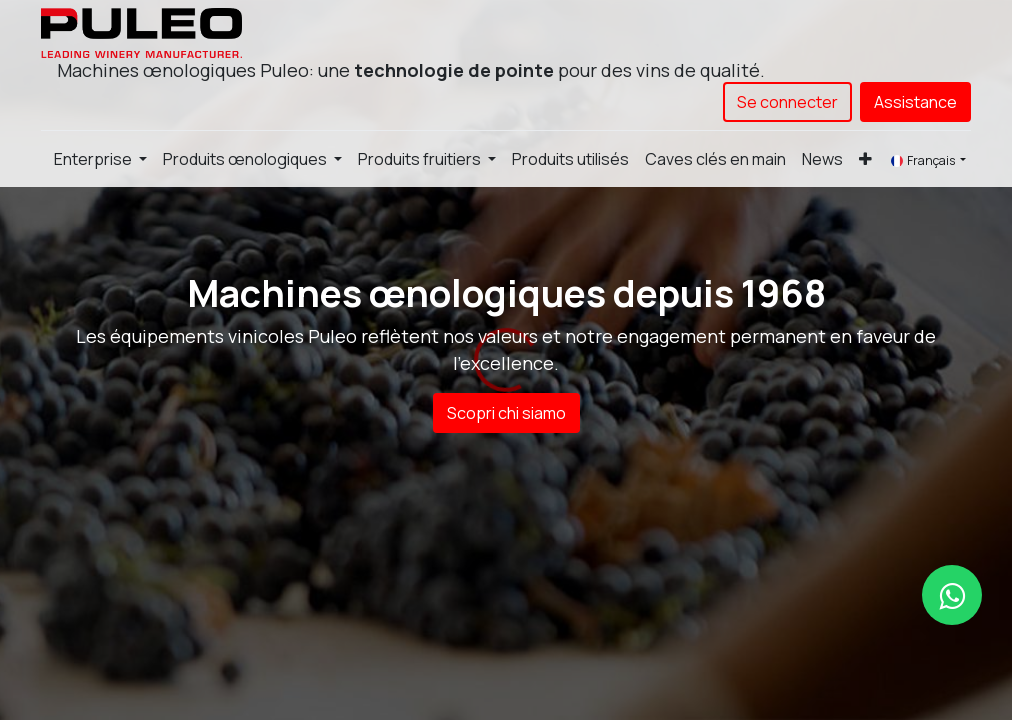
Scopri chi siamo (506, 413)
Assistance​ (915, 102)
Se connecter (787, 102)
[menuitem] (570, 159)
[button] (865, 159)
